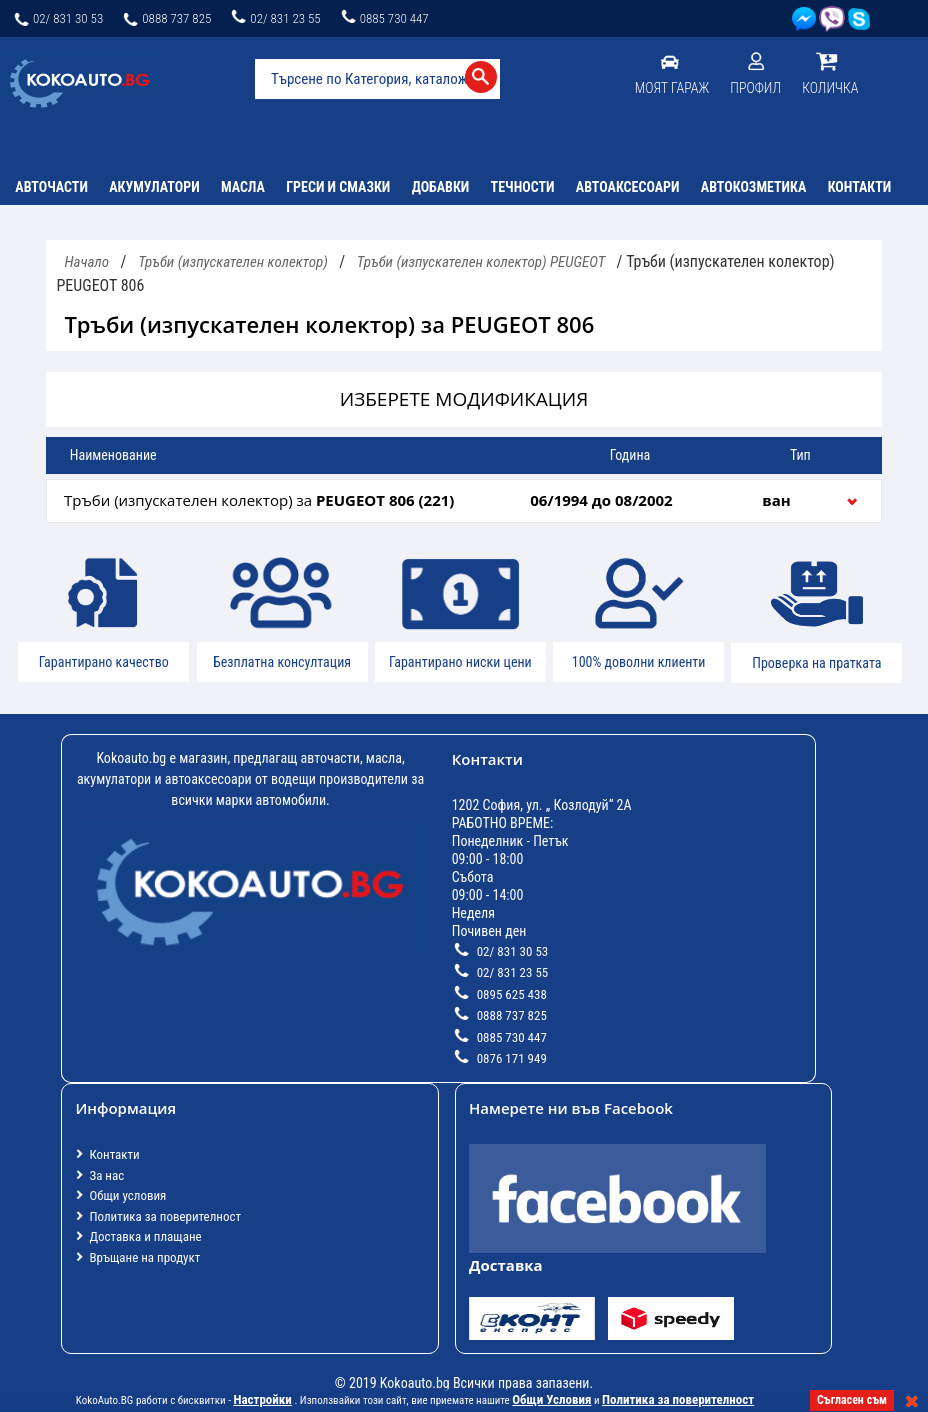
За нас (106, 1175)
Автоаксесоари (628, 187)
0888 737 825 (166, 18)
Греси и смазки (338, 187)
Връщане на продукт (144, 1257)
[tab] (463, 501)
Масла (243, 187)
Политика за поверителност (165, 1216)
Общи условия (127, 1195)
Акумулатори (154, 187)
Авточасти (51, 187)
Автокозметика (754, 187)
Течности (523, 187)
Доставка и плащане (145, 1236)
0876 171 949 (499, 1058)
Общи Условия (551, 1399)
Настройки (262, 1399)
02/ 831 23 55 (274, 18)
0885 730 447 (384, 18)
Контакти (860, 187)
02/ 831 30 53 (57, 18)
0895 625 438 (499, 994)
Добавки (441, 187)
